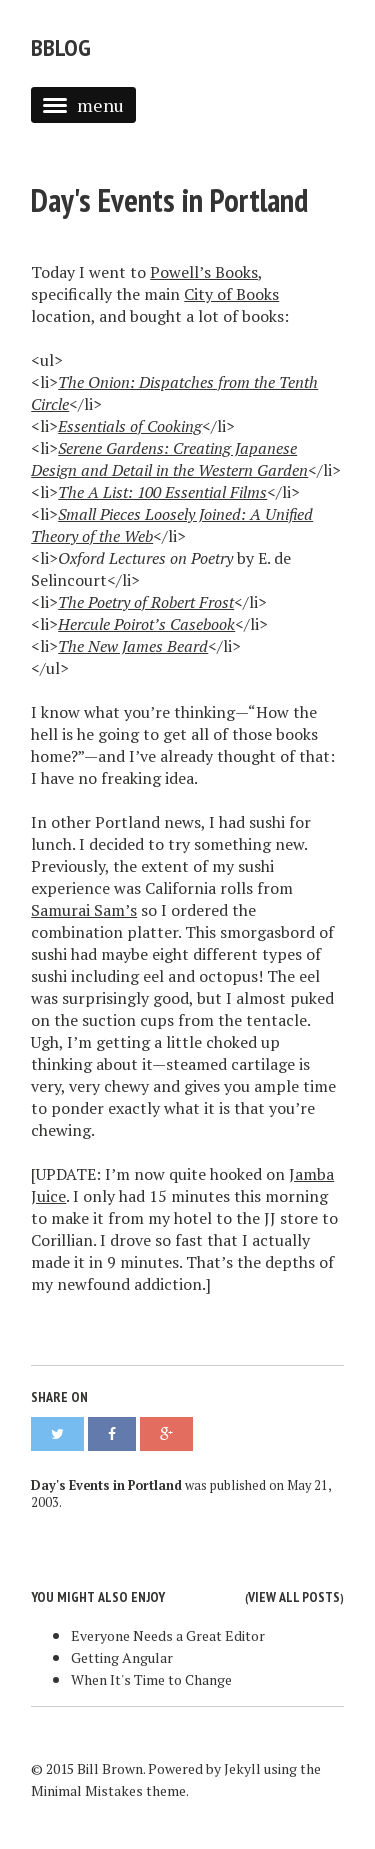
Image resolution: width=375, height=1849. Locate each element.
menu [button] (83, 105)
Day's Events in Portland (169, 200)
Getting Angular (122, 1657)
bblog (61, 47)
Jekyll (242, 1768)
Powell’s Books (204, 272)
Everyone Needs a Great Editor (168, 1635)
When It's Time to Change (151, 1679)
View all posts (294, 1597)
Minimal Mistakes (87, 1790)
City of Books (231, 294)
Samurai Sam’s (84, 910)
